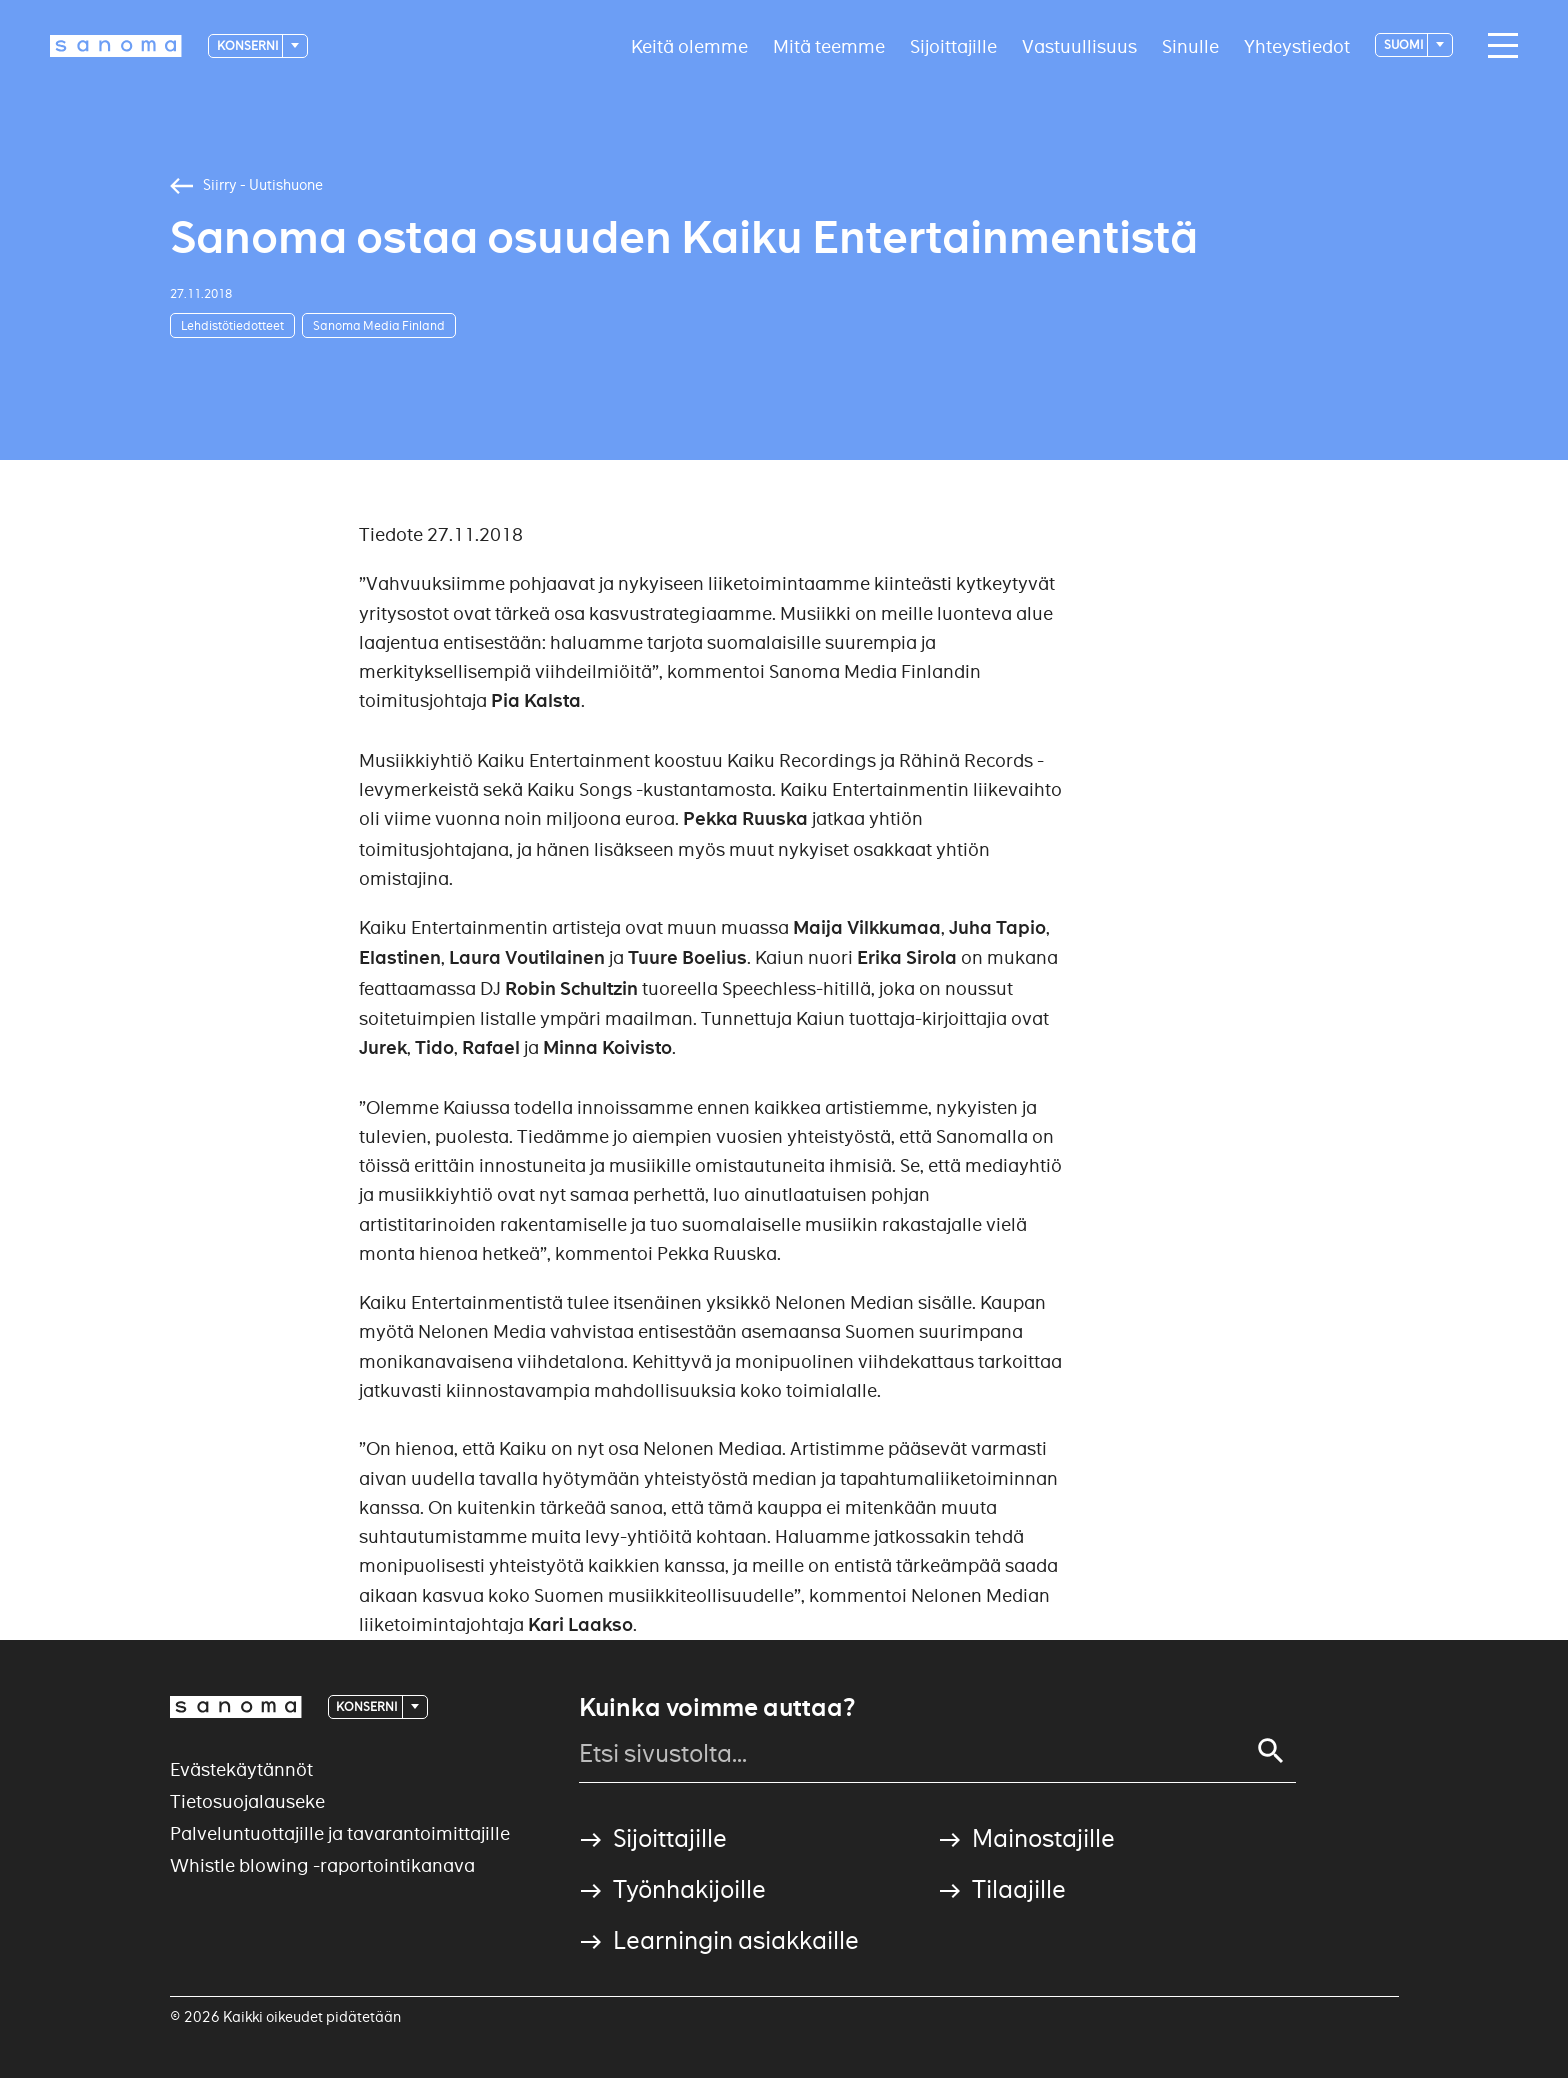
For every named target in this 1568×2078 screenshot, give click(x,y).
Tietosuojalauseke (247, 1801)
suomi (1404, 44)
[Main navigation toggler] (1498, 46)
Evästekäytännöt (241, 1769)
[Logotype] (116, 46)
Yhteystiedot (1297, 45)
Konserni (248, 45)
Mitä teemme (829, 45)
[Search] (1271, 1751)
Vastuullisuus (1079, 45)
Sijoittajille (953, 45)
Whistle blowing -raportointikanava (322, 1865)
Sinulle (1190, 45)
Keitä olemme (689, 45)
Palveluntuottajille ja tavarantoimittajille (340, 1833)
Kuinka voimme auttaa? (717, 1708)
